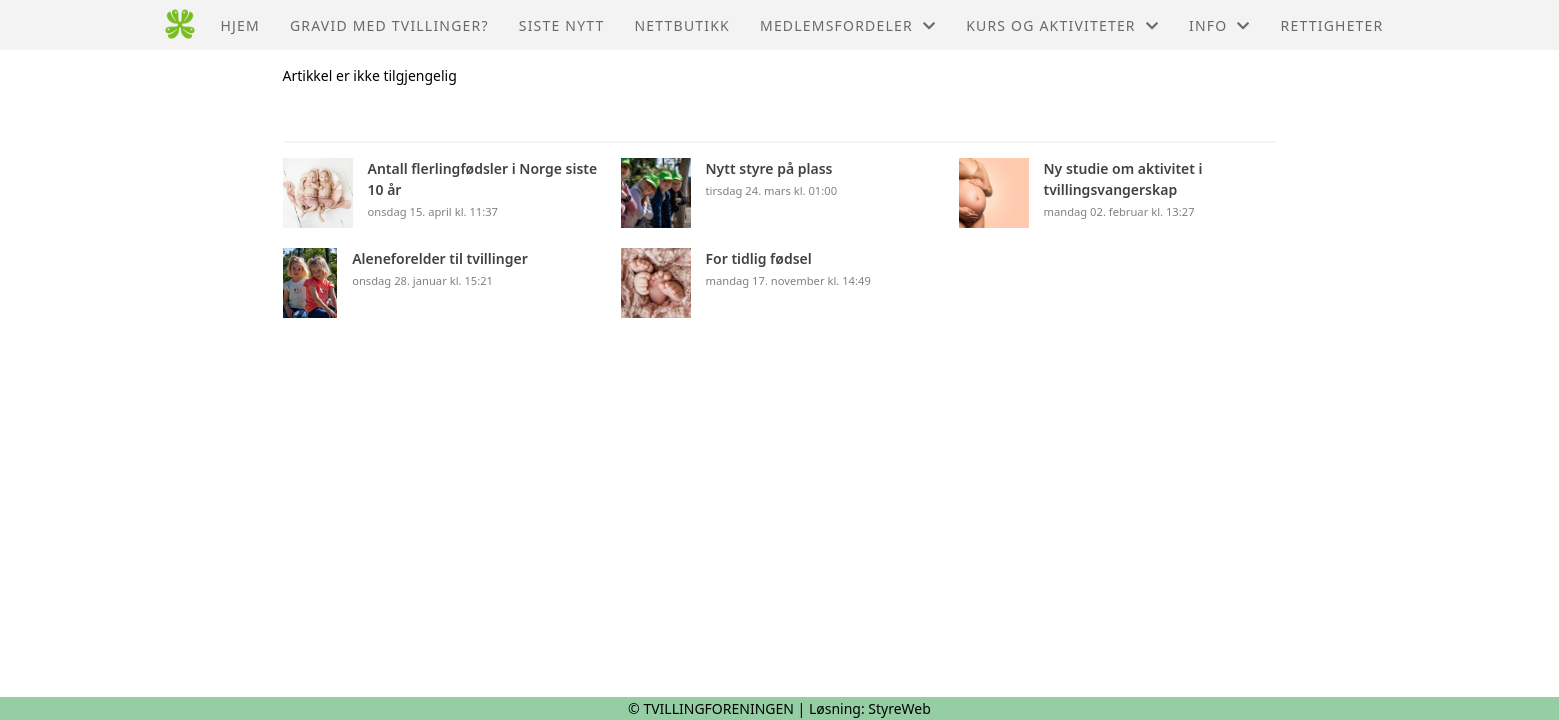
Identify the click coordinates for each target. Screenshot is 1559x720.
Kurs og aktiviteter (1062, 25)
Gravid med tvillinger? (389, 25)
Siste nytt (562, 25)
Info (1220, 25)
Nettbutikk (682, 25)
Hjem (239, 25)
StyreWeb (899, 708)
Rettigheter (1332, 25)
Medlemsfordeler (848, 25)
